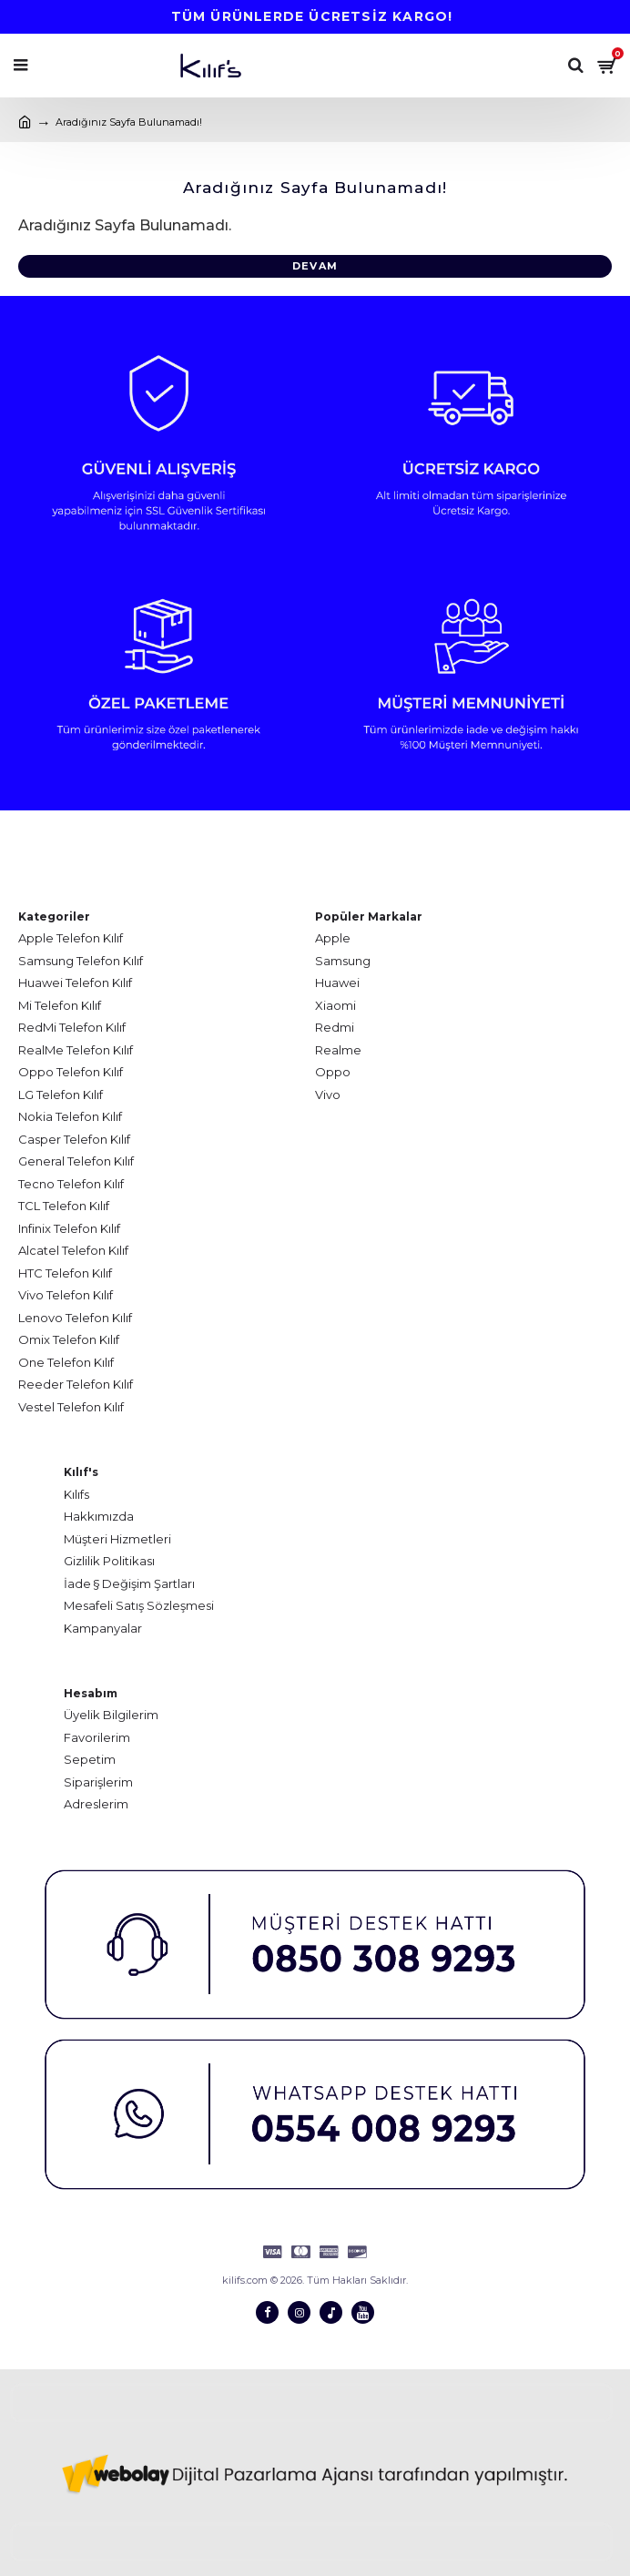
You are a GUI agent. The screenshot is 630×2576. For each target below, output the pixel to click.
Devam (315, 266)
